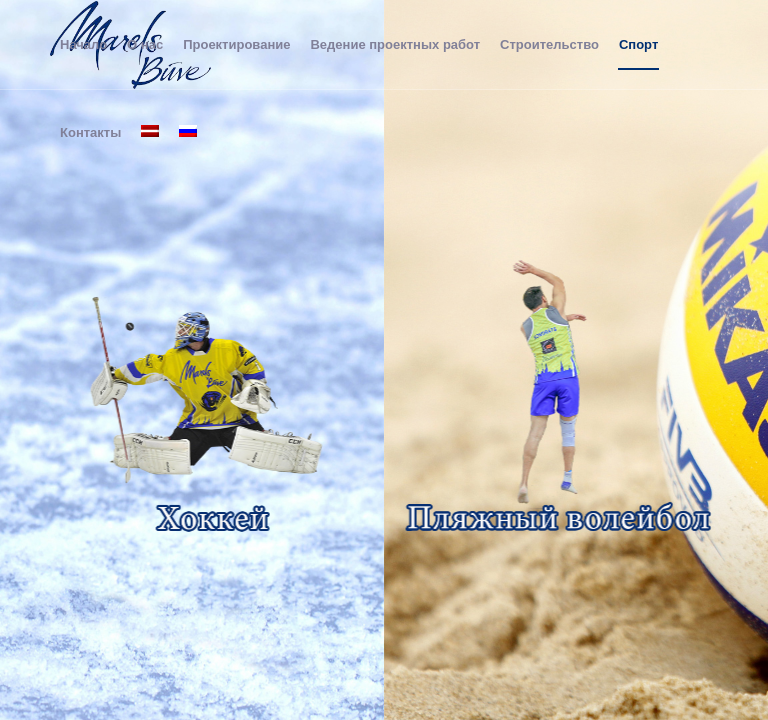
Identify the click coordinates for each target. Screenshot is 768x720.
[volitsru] (558, 404)
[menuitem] (83, 45)
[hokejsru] (209, 404)
